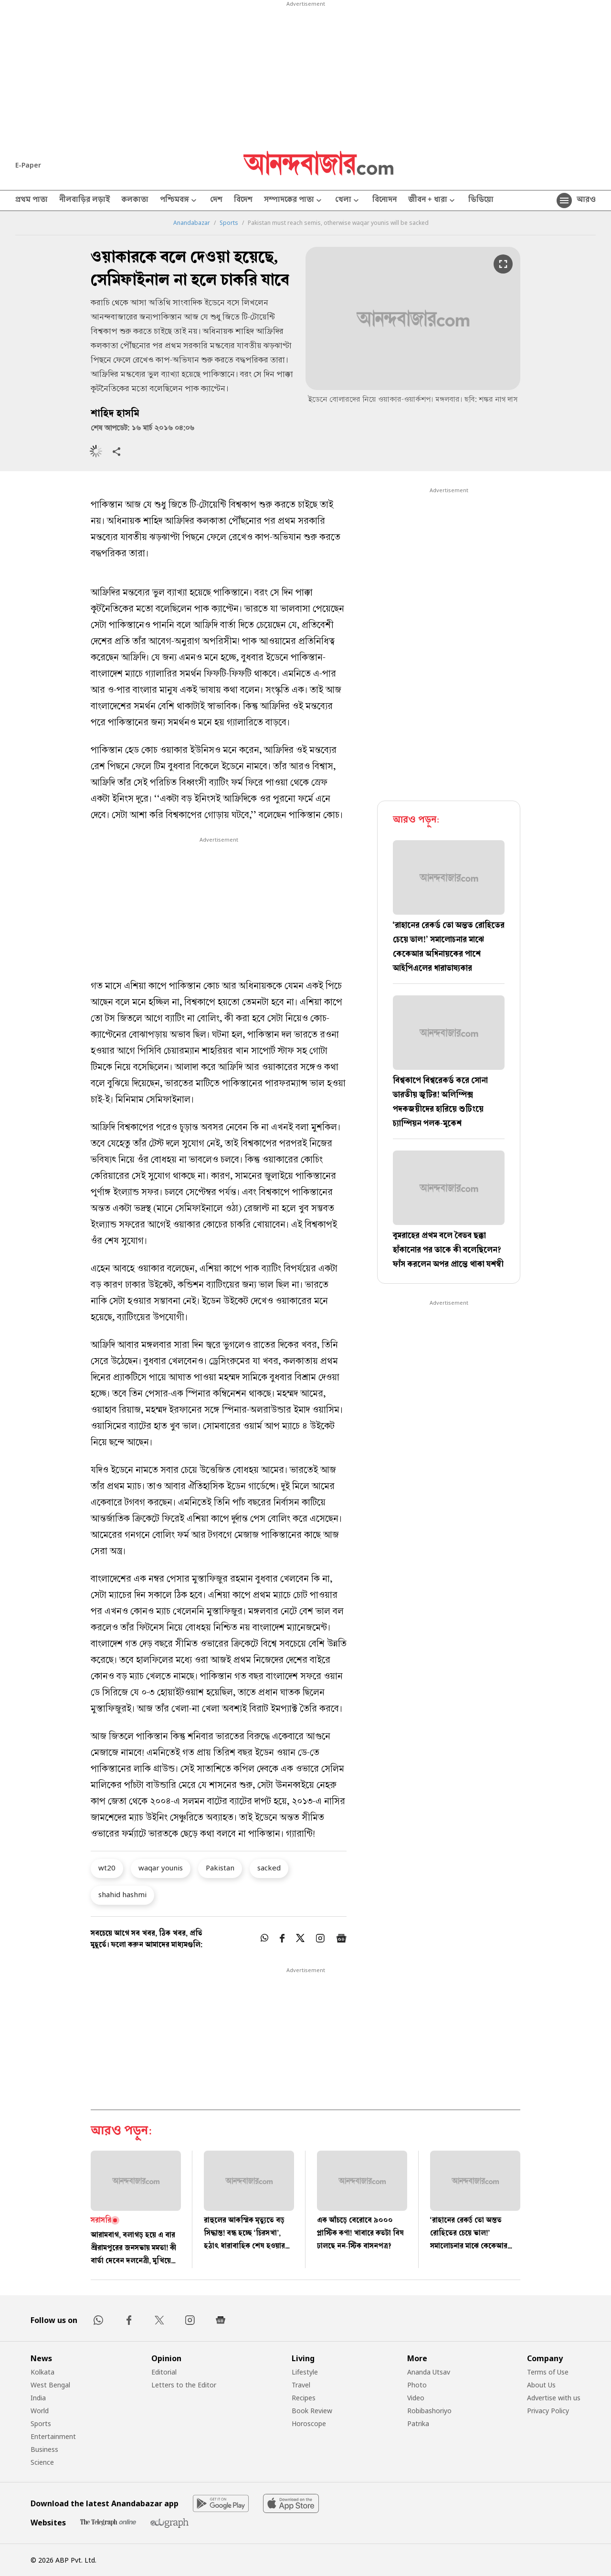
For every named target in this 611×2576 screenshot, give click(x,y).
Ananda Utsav (428, 2371)
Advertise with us (553, 2397)
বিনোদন (384, 200)
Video (415, 2397)
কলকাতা (134, 200)
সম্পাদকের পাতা (294, 201)
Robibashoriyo (429, 2410)
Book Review (312, 2410)
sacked (269, 1867)
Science (42, 2462)
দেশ (216, 200)
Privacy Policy (548, 2410)
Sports (229, 223)
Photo (417, 2384)
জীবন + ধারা (432, 201)
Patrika (418, 2423)
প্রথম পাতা (31, 200)
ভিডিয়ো (481, 200)
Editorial (164, 2371)
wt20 (107, 1867)
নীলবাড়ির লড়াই (84, 200)
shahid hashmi (122, 1894)
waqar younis (160, 1867)
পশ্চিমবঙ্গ (179, 201)
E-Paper (28, 164)
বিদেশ (243, 200)
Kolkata (42, 2371)
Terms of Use (548, 2371)
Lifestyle (305, 2371)
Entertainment (53, 2436)
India (38, 2397)
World (40, 2410)
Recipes (304, 2397)
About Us (541, 2384)
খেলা (348, 201)
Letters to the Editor (183, 2384)
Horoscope (309, 2423)
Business (44, 2449)
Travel (301, 2384)
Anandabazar (191, 223)
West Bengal (50, 2384)
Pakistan (220, 1867)
